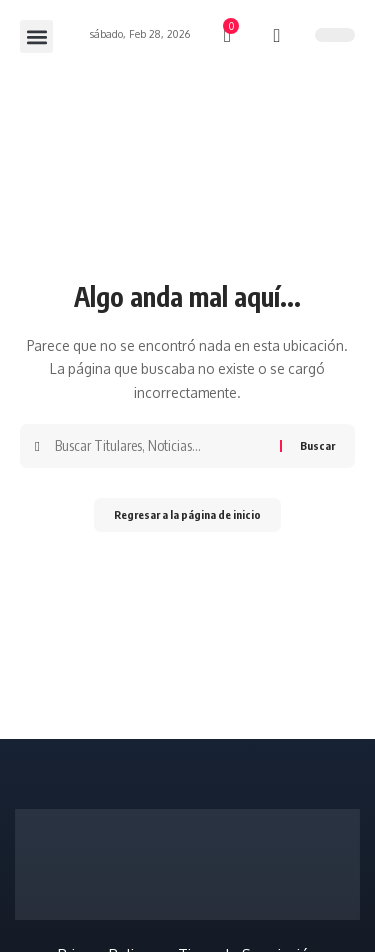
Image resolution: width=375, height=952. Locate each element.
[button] (36, 36)
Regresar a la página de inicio (187, 514)
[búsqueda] (277, 36)
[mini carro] (229, 36)
